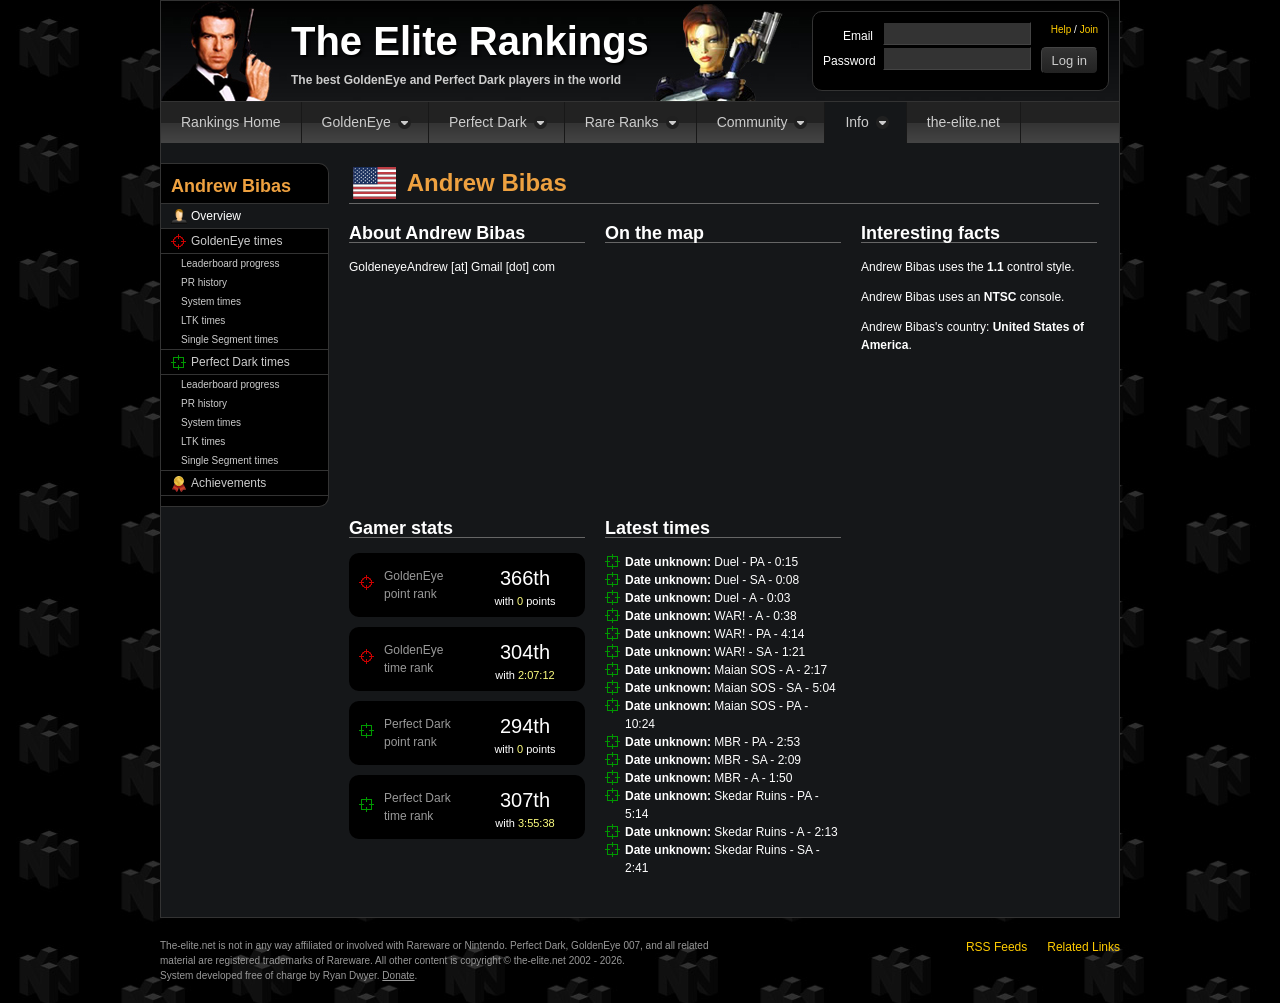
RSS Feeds (996, 947)
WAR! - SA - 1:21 (759, 652)
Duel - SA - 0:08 (756, 580)
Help (1061, 29)
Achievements (228, 483)
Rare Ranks (622, 122)
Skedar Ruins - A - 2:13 (775, 832)
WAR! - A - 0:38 (755, 616)
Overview (216, 216)
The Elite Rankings (470, 41)
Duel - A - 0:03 (752, 598)
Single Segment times (229, 339)
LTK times (203, 320)
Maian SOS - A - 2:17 (770, 670)
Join (1089, 29)
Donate (398, 975)
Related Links (1083, 947)
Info (856, 122)
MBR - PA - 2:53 (757, 742)
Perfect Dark (488, 122)
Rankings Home (231, 122)
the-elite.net (963, 122)
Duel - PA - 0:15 (756, 562)
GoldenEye (356, 122)
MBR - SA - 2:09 (757, 760)
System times (211, 301)
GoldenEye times (236, 241)
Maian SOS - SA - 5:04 (774, 688)
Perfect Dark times (240, 362)
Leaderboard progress (230, 263)
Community (752, 122)
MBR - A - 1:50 (753, 778)
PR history (204, 282)
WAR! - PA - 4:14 (759, 634)
